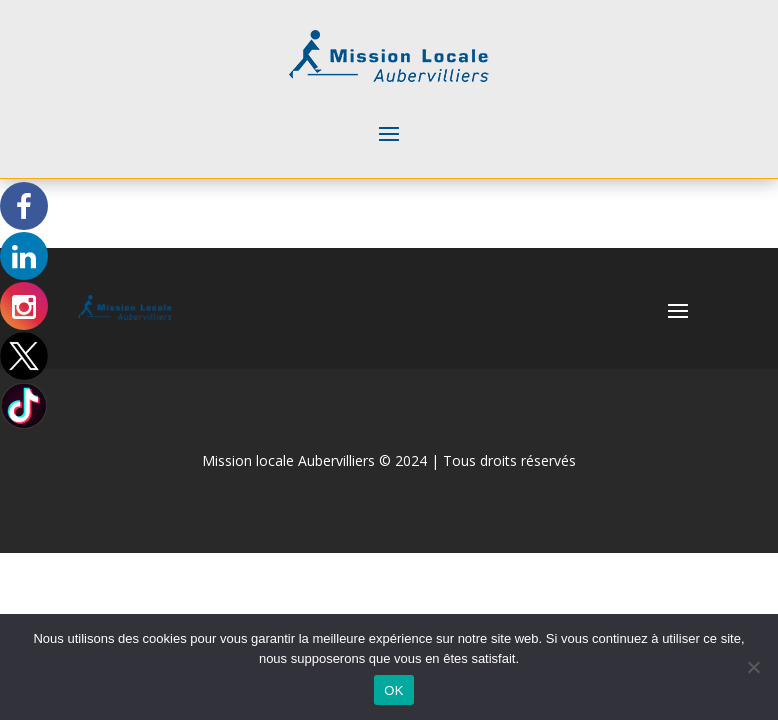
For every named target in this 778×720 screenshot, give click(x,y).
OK (393, 690)
